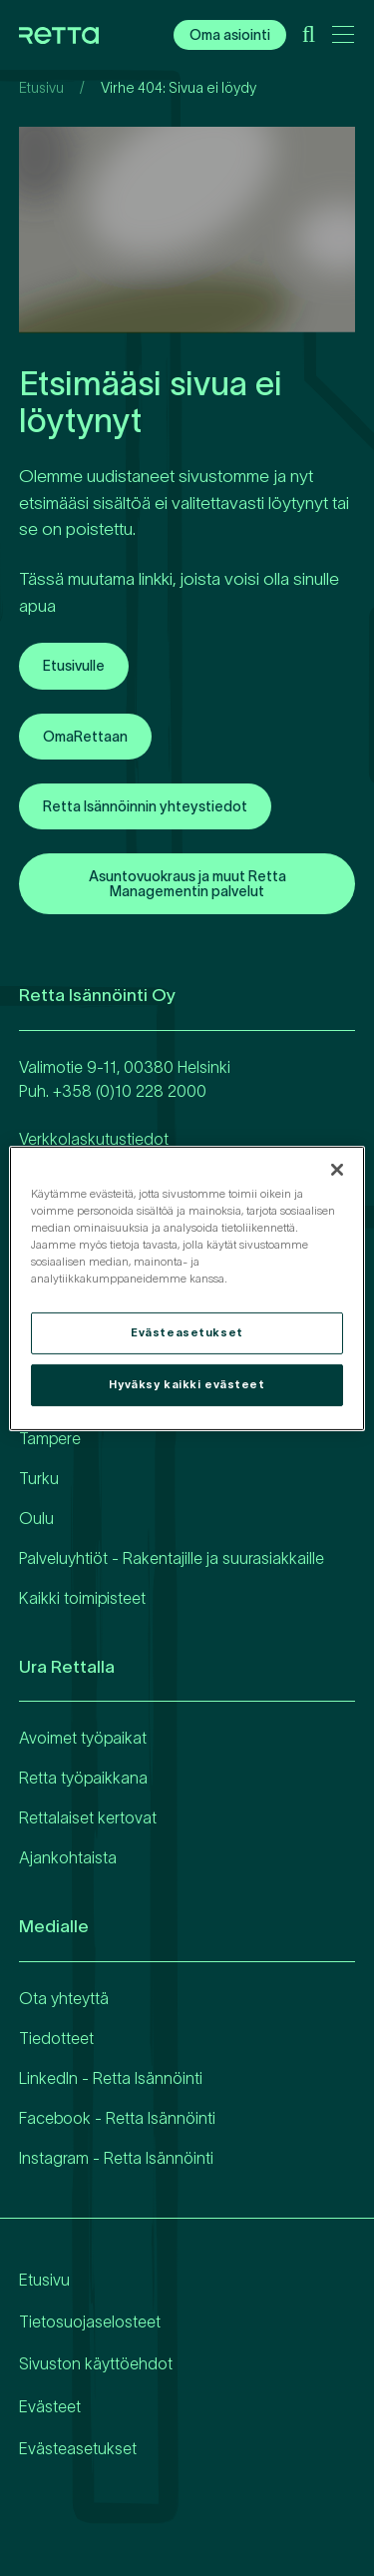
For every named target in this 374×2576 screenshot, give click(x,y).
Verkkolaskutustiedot (94, 1139)
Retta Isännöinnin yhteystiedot (145, 806)
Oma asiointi (229, 35)
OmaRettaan (85, 737)
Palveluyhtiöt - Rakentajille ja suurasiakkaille (171, 1558)
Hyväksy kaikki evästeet (186, 1384)
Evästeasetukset (78, 2448)
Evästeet (50, 2406)
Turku (39, 1478)
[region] (186, 1287)
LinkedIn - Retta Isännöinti (110, 2078)
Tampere (50, 1438)
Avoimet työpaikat (83, 1738)
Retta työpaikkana (83, 1778)
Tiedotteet (56, 2038)
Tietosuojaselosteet (90, 2321)
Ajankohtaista (68, 1857)
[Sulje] (337, 1169)
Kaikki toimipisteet (82, 1598)
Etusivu (41, 88)
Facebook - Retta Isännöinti (117, 2118)
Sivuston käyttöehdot (96, 2363)
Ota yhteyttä (64, 1998)
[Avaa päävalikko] (343, 38)
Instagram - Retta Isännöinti (116, 2158)
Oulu (36, 1518)
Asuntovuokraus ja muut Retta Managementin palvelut (187, 883)
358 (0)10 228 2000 (134, 1091)
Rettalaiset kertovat (88, 1817)
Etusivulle (74, 666)
